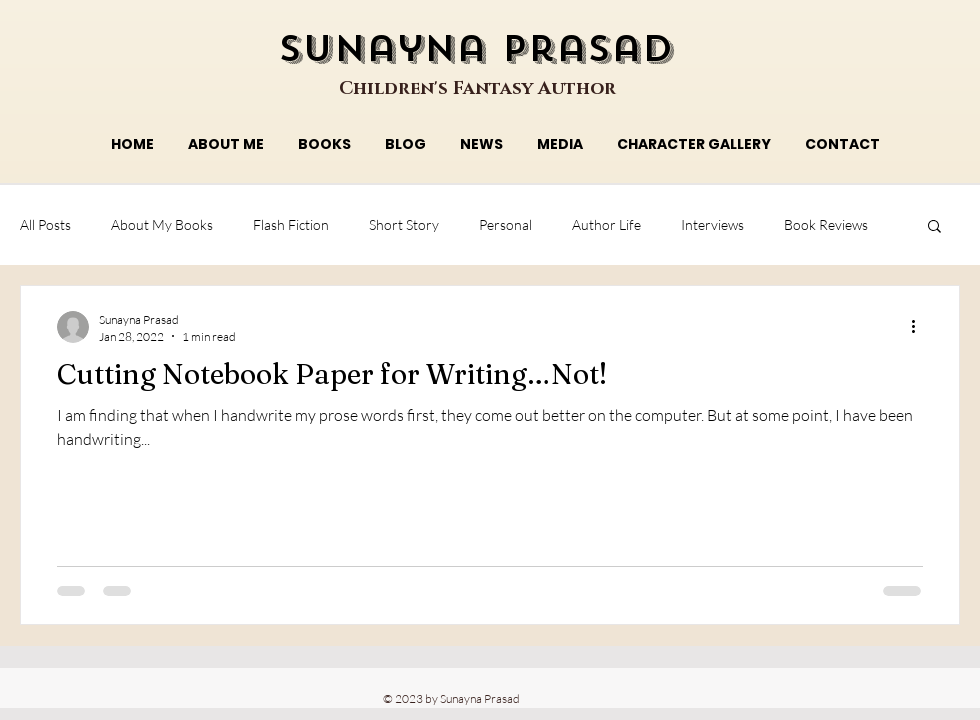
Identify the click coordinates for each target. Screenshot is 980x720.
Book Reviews (826, 224)
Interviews (712, 224)
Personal (505, 224)
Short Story (404, 224)
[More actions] (920, 327)
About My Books (162, 224)
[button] (934, 227)
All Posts (45, 224)
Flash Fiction (291, 224)
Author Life (606, 224)
